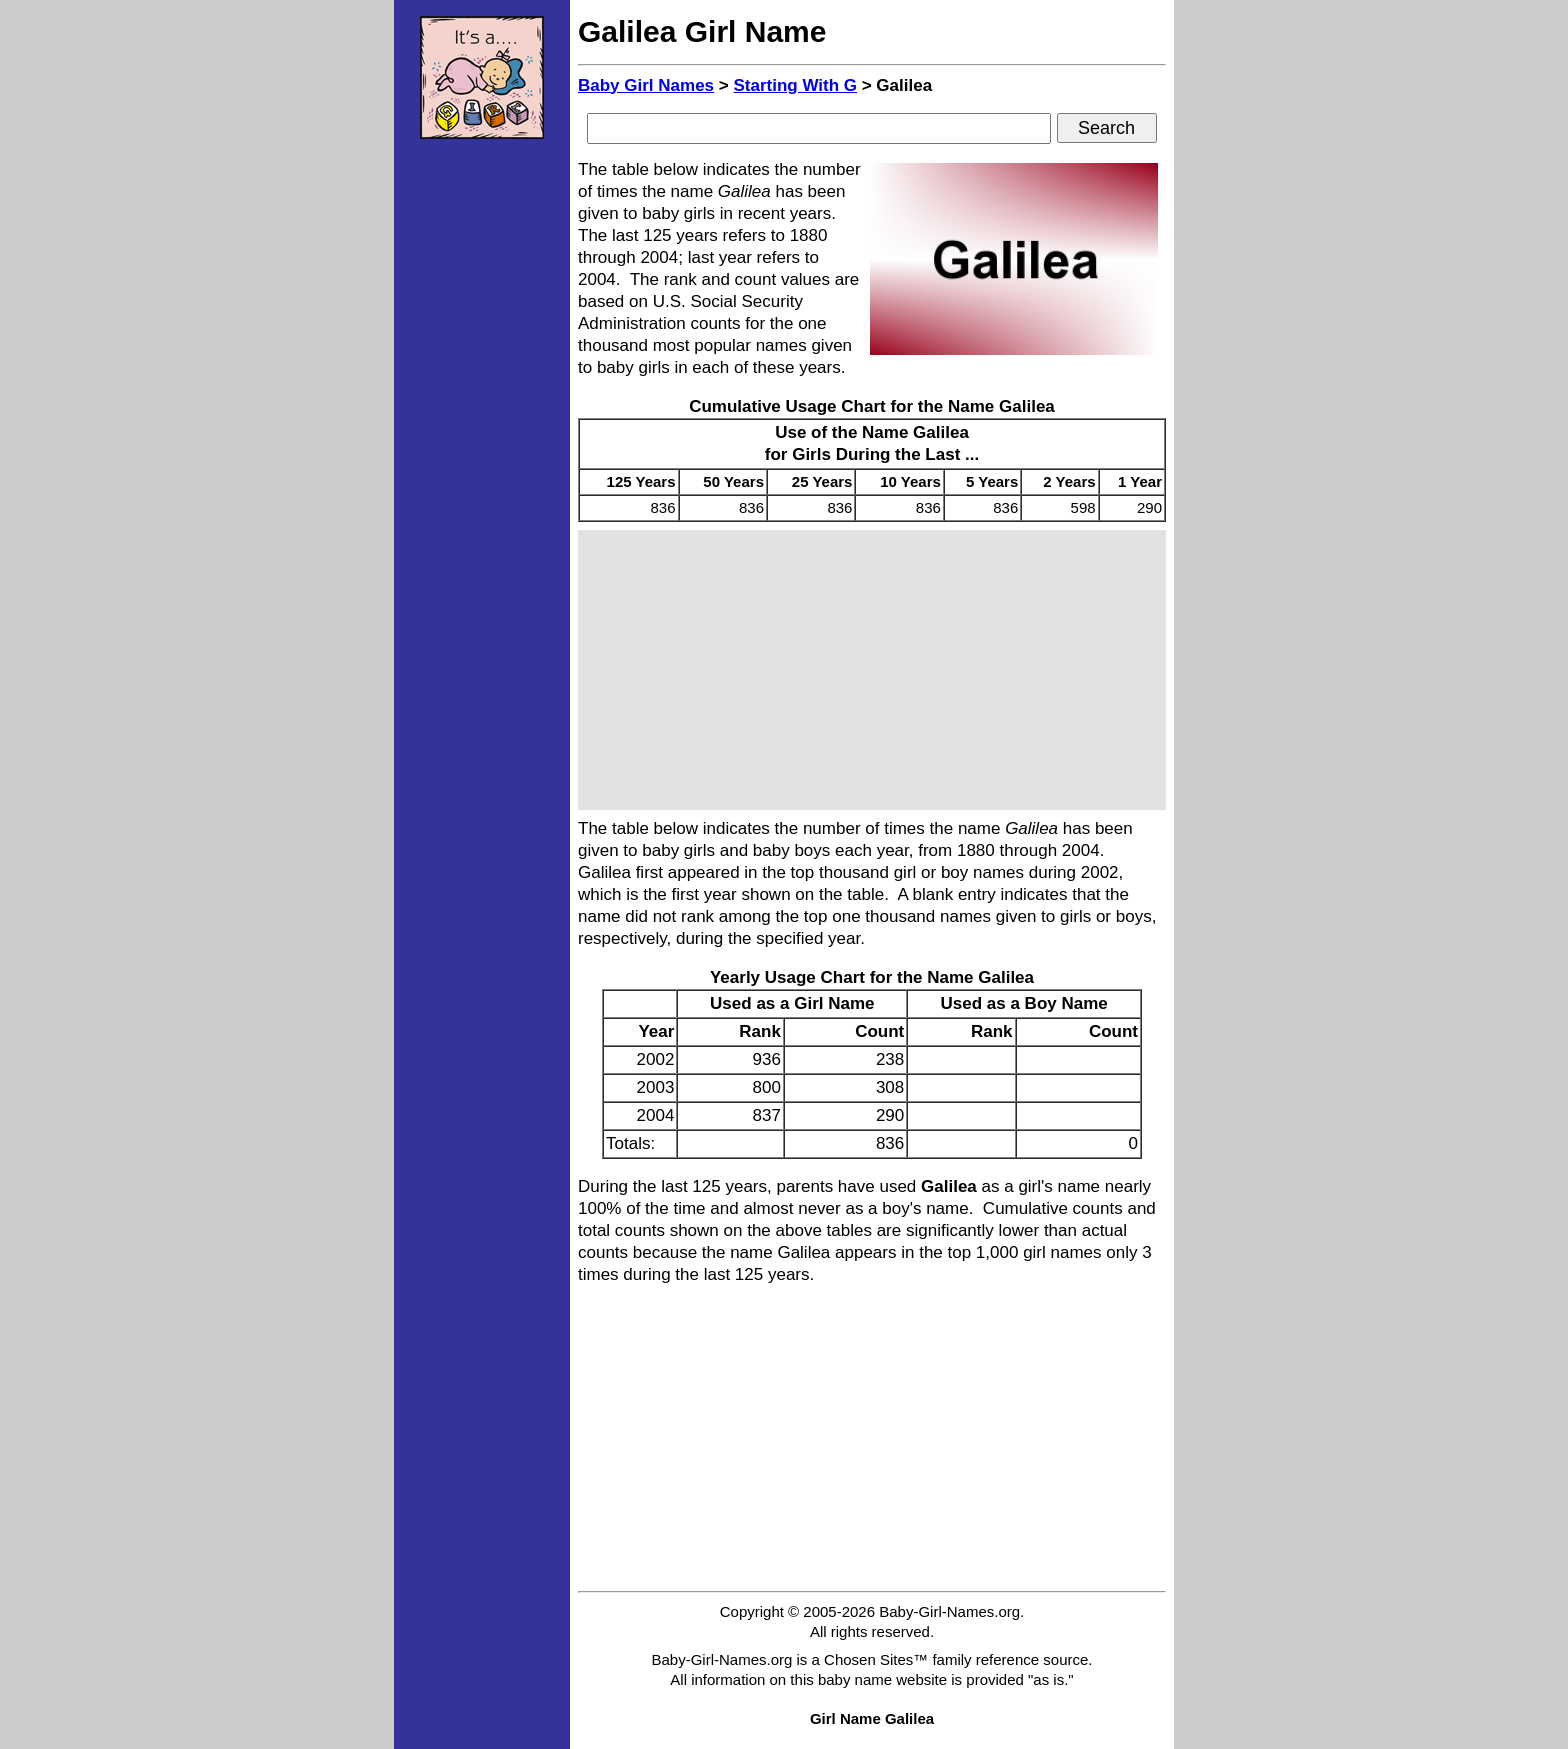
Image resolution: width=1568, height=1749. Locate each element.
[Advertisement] (482, 455)
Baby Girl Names (646, 85)
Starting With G (795, 85)
